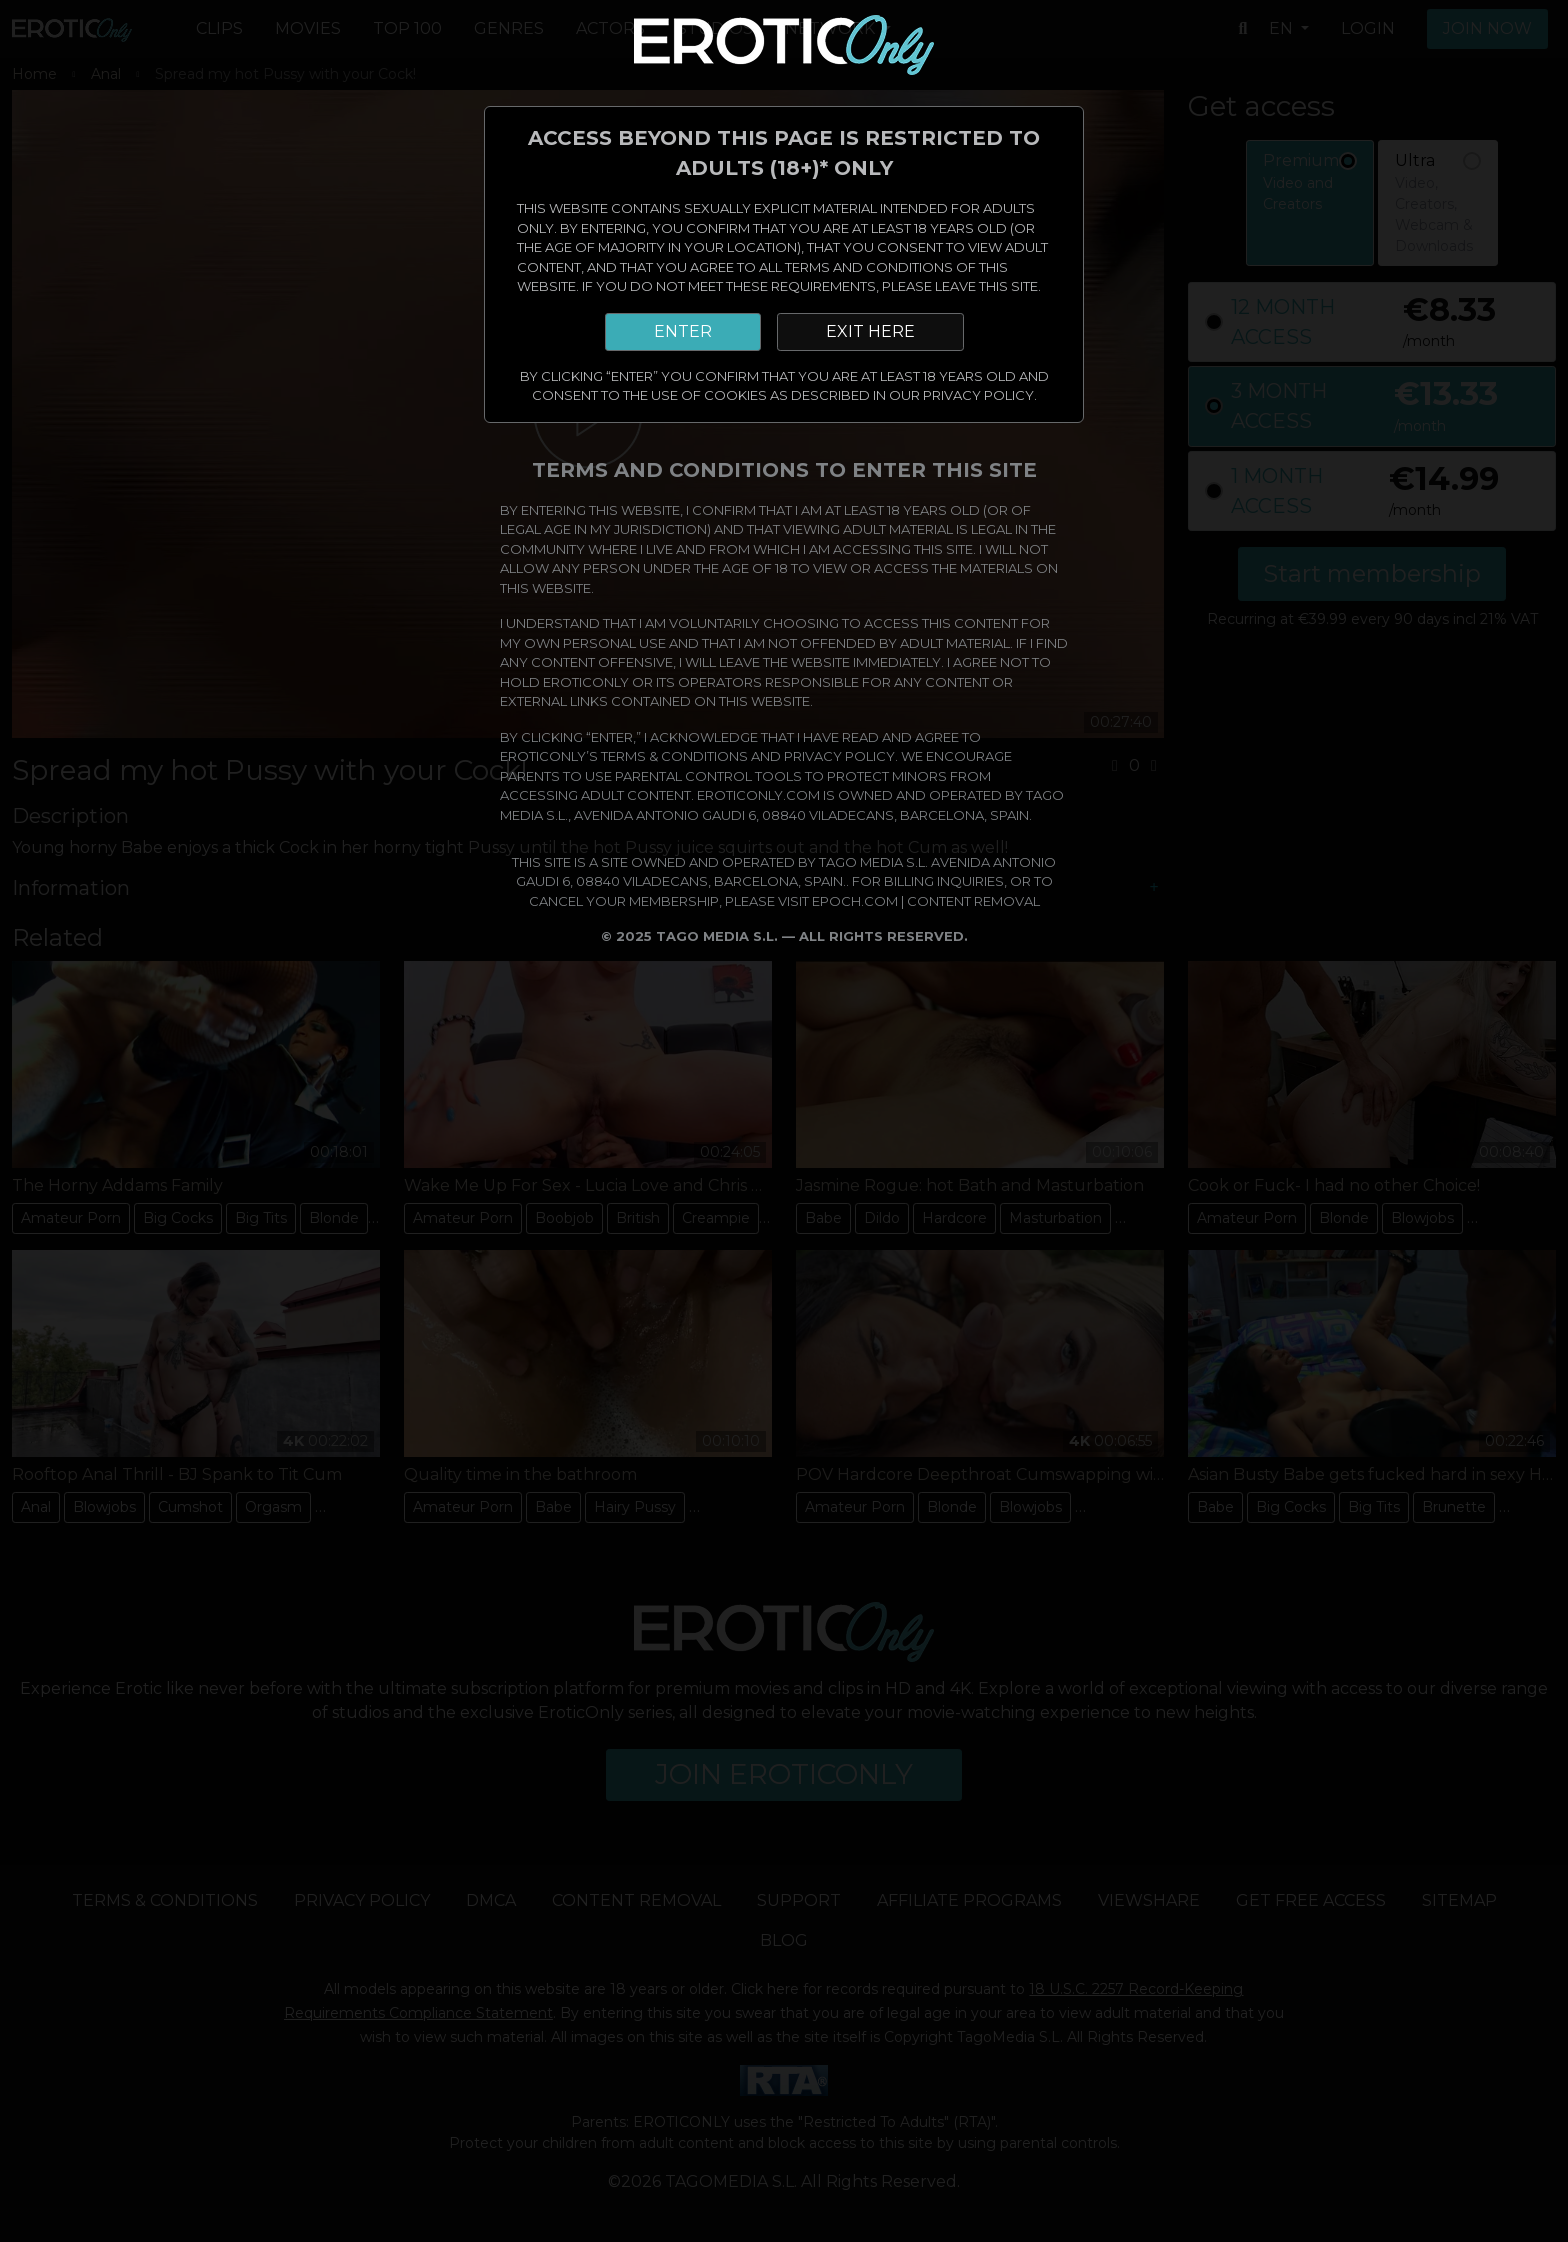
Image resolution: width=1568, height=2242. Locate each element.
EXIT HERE (870, 331)
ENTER (683, 331)
